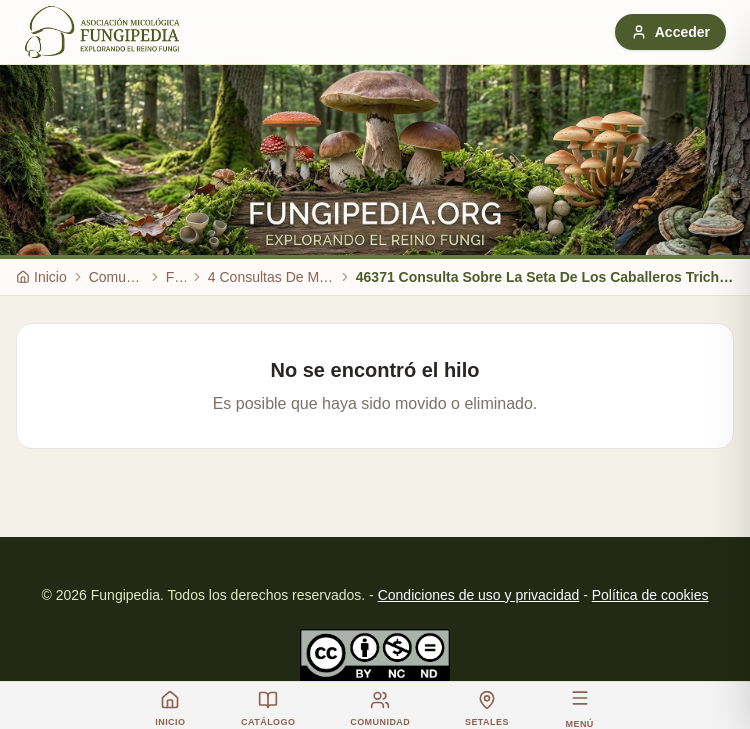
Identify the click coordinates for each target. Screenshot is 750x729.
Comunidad (116, 277)
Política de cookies (650, 595)
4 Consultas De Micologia (271, 277)
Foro (176, 277)
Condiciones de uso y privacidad (479, 595)
